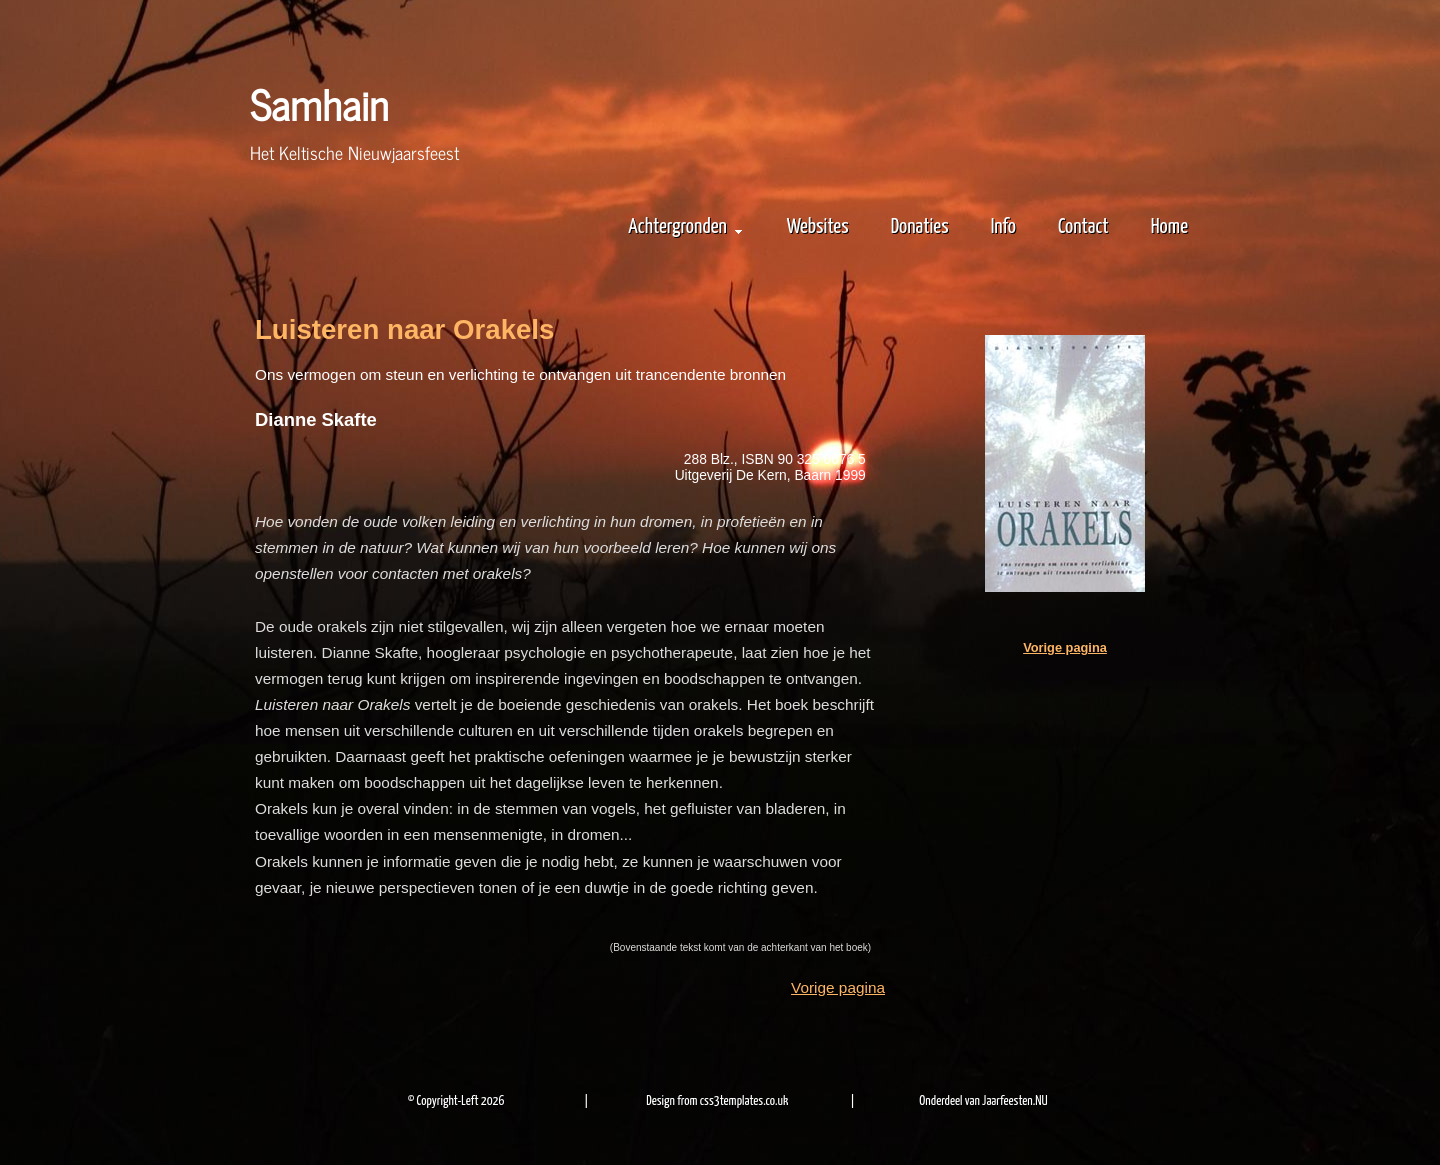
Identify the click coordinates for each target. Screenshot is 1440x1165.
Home (1169, 227)
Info (1003, 227)
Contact (1083, 227)
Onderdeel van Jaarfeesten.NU (983, 1101)
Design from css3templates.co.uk (717, 1101)
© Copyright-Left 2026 (456, 1101)
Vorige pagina (838, 987)
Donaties (920, 227)
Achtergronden (685, 227)
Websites (818, 227)
